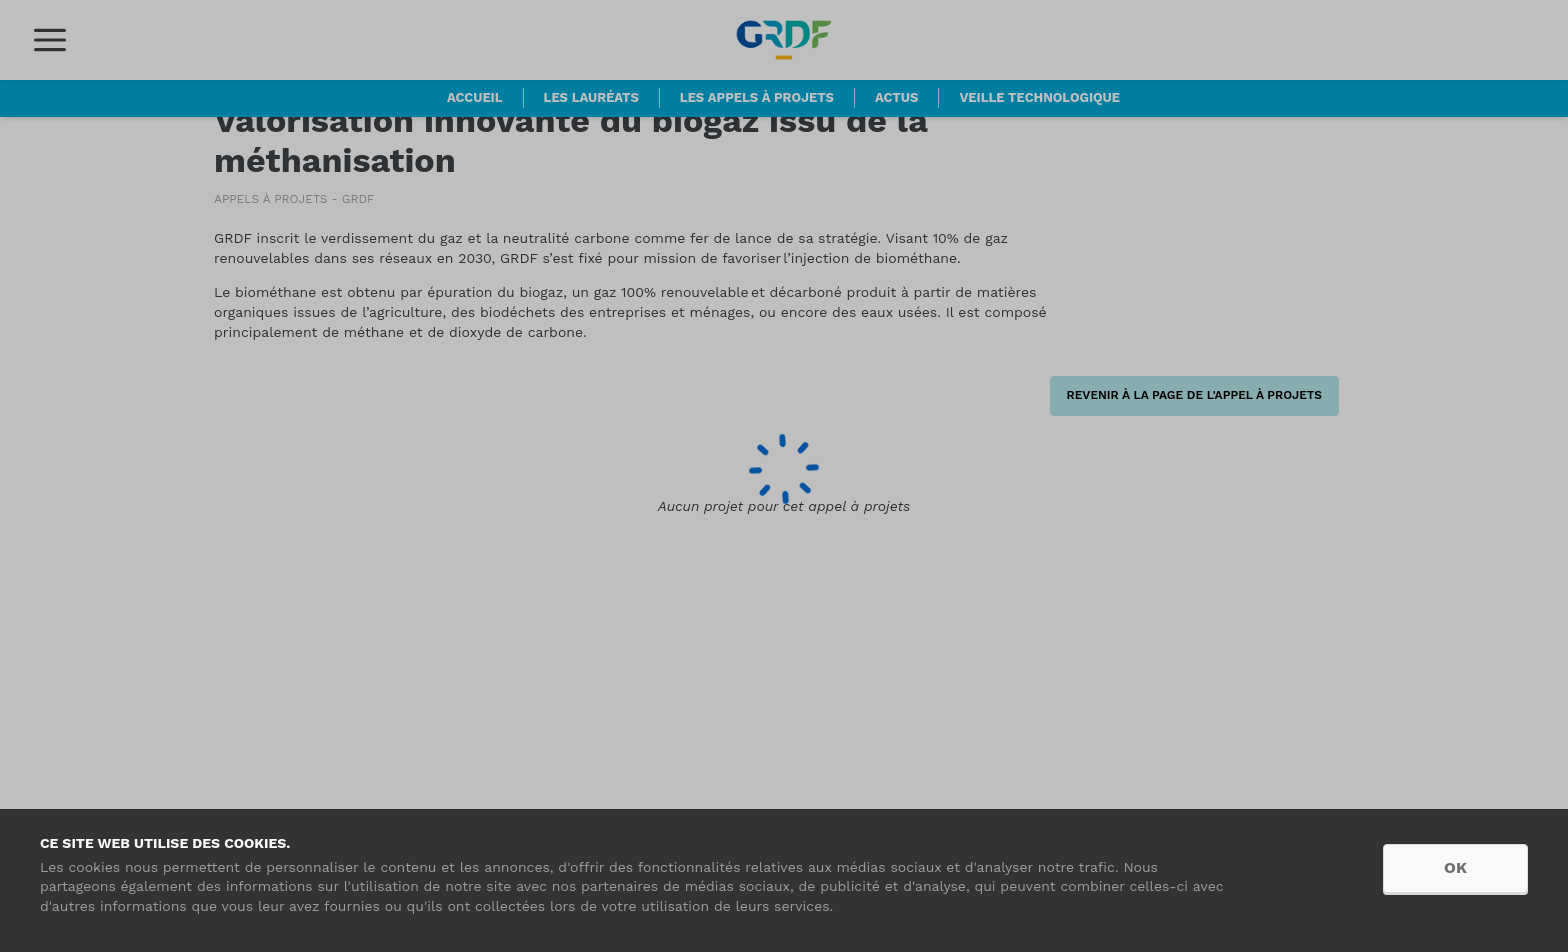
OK (1455, 867)
